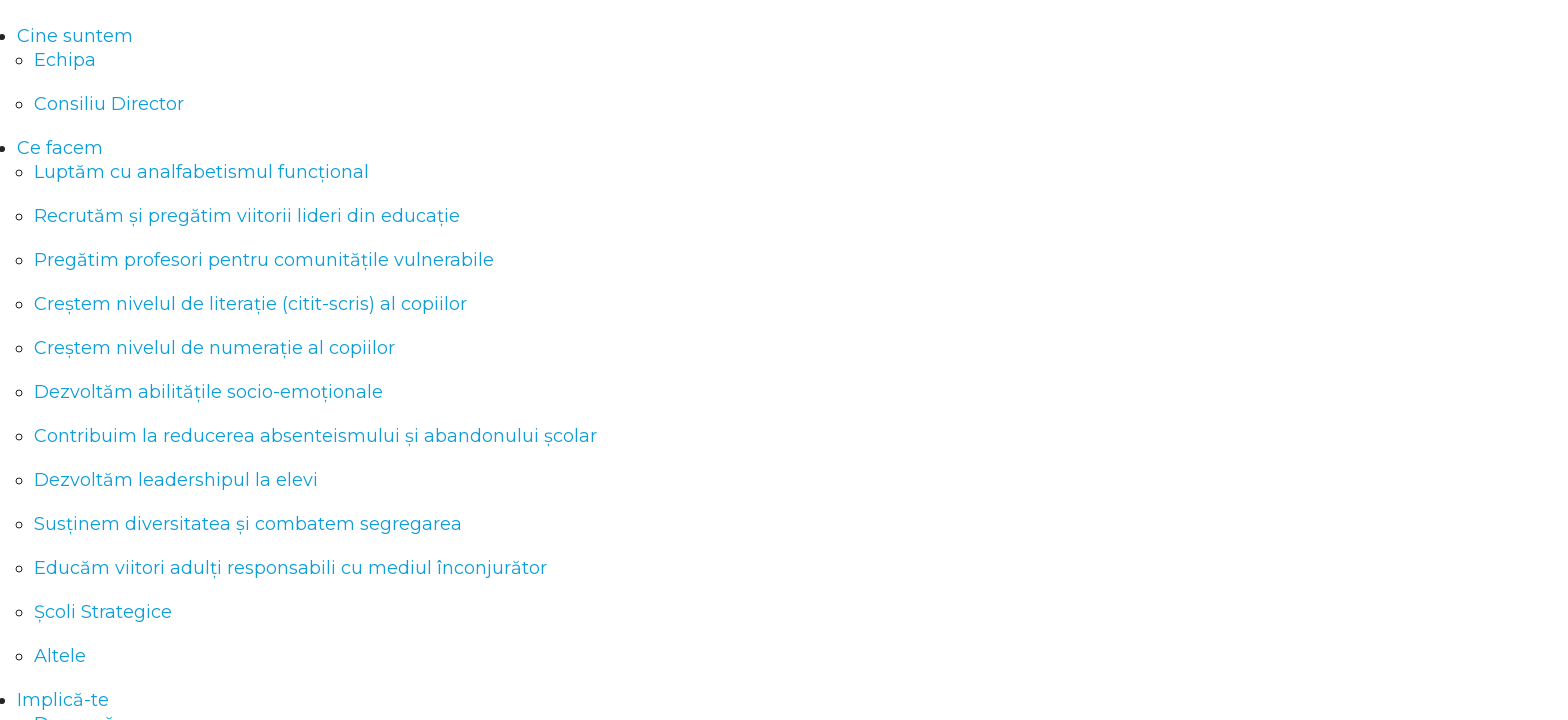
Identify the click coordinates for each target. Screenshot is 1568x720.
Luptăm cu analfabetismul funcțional (201, 172)
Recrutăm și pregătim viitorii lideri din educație (247, 216)
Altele (60, 656)
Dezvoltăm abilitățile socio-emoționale (208, 392)
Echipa (65, 60)
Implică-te (63, 700)
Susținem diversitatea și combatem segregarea (248, 524)
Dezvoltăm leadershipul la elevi (176, 480)
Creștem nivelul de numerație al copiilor (214, 348)
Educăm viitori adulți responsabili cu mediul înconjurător (290, 568)
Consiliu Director (109, 104)
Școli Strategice (103, 612)
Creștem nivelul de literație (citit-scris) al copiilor (250, 304)
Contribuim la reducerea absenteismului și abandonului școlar (315, 436)
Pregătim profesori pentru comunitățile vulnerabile (264, 260)
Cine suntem (75, 36)
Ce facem (60, 148)
